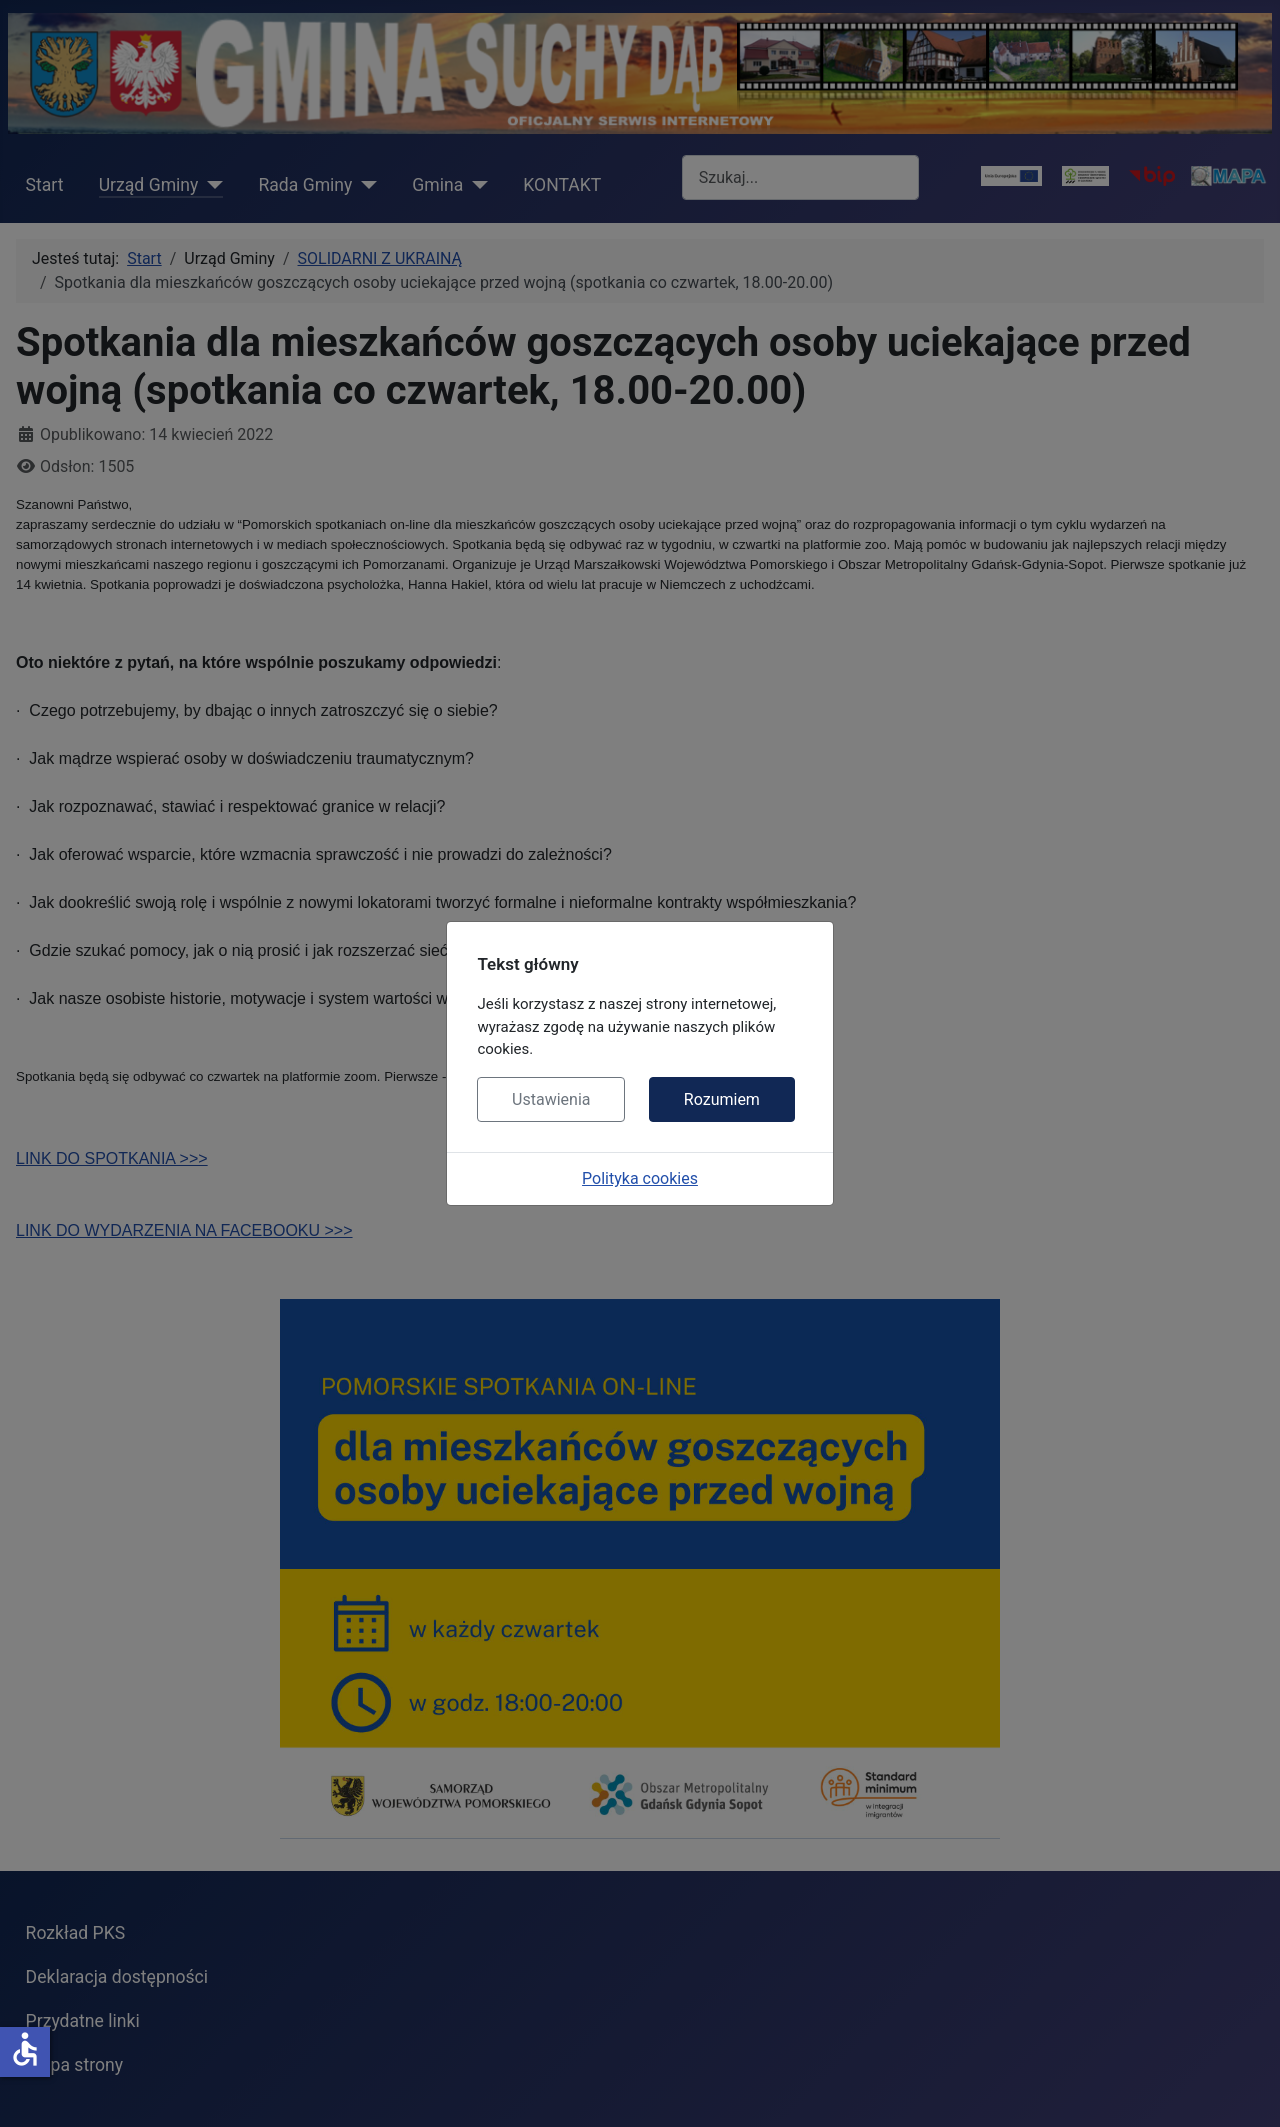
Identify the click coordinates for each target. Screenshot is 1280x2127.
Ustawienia (551, 1099)
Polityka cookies (640, 1178)
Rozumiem (722, 1099)
